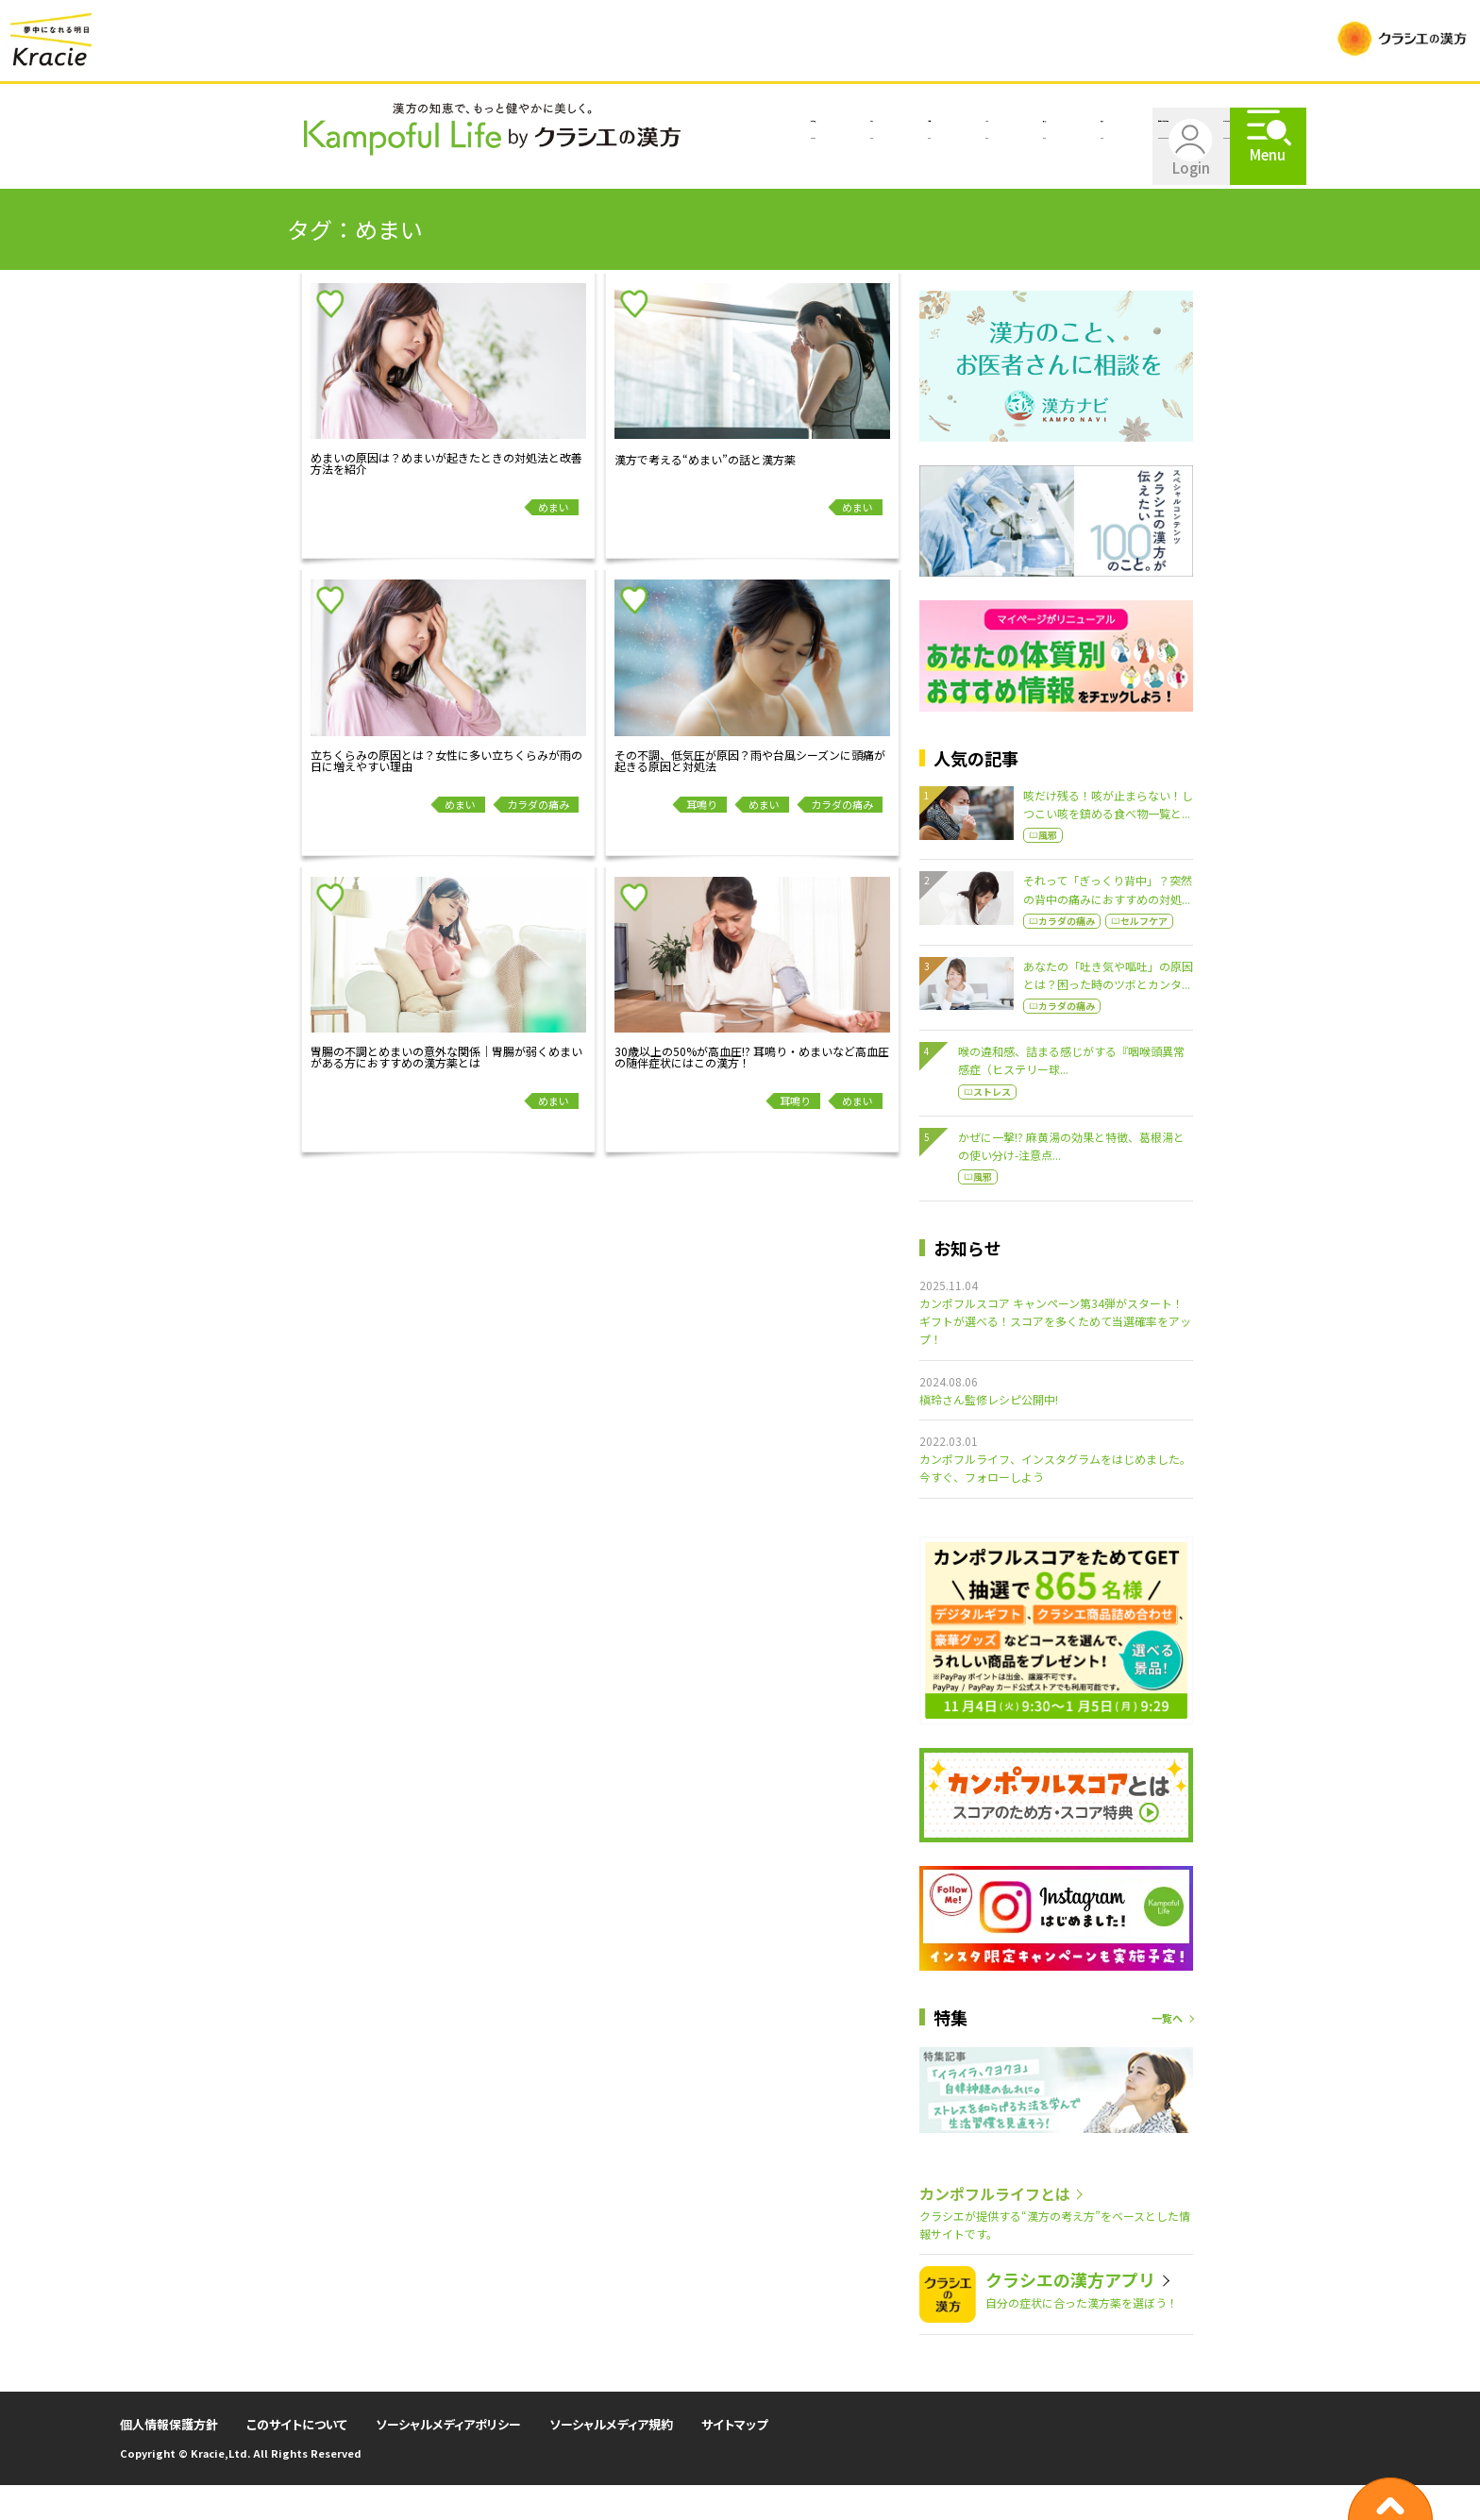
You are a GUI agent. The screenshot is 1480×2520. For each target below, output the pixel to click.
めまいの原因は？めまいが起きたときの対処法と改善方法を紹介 (446, 498)
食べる (598, 176)
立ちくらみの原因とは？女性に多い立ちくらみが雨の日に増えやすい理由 (446, 795)
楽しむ (693, 176)
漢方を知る (208, 176)
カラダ (315, 176)
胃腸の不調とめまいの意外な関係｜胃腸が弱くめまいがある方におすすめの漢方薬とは (446, 1092)
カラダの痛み (538, 839)
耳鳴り (701, 839)
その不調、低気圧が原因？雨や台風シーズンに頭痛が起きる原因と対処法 (749, 795)
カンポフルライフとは (1033, 176)
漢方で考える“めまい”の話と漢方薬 (705, 494)
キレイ (504, 176)
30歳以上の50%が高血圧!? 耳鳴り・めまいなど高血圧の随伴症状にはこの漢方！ (751, 1092)
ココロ (409, 176)
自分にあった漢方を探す (840, 176)
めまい (553, 541)
